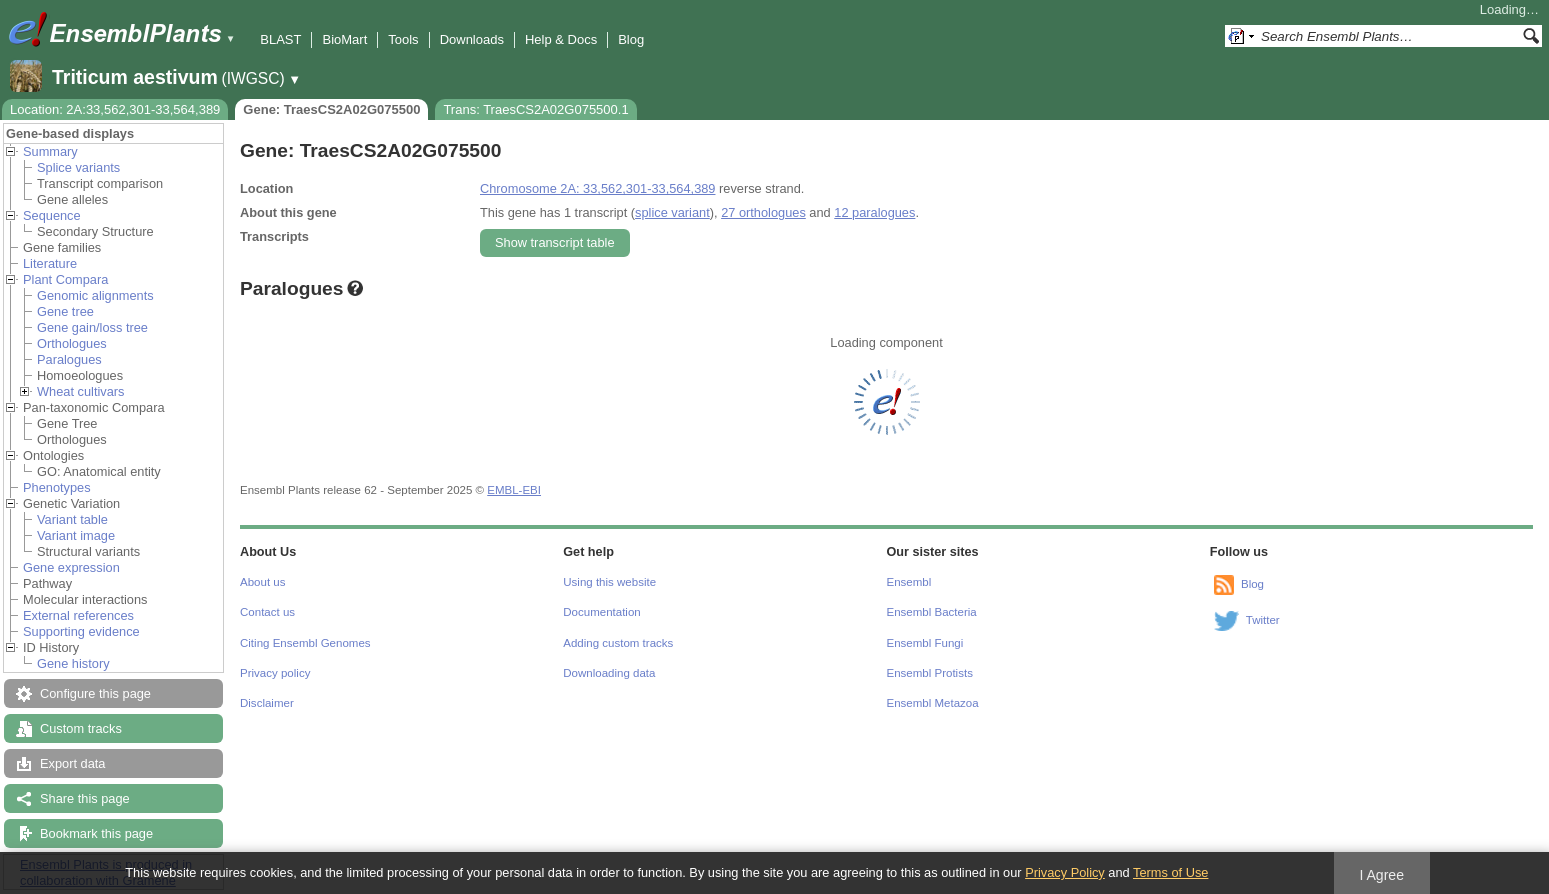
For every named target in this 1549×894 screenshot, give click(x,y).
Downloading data (609, 673)
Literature (50, 263)
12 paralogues (874, 212)
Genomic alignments (95, 295)
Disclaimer (267, 703)
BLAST (280, 39)
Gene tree (65, 311)
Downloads (472, 39)
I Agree (1381, 875)
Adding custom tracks (618, 643)
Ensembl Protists (930, 673)
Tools (403, 39)
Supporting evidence (81, 631)
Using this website (609, 582)
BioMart (344, 39)
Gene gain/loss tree (92, 327)
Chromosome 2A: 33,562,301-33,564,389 (597, 188)
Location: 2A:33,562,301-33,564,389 (115, 109)
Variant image (76, 535)
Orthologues (72, 343)
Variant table (72, 519)
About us (262, 582)
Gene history (73, 663)
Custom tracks (81, 728)
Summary (50, 151)
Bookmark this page (96, 833)
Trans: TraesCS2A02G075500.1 (535, 109)
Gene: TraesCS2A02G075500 (331, 109)
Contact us (267, 612)
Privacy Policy (1065, 872)
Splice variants (78, 167)
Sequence (52, 215)
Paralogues (69, 359)
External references (78, 615)
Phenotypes (57, 487)
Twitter (1263, 620)
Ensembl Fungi (925, 643)
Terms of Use (1170, 872)
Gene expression (71, 567)
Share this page (85, 798)
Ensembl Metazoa (933, 703)
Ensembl (909, 582)
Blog (631, 39)
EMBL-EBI (514, 490)
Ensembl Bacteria (932, 612)
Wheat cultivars (80, 391)
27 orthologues (763, 212)
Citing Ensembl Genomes (305, 643)
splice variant (672, 212)
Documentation (601, 612)
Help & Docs (561, 39)
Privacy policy (275, 673)
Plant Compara (65, 279)
